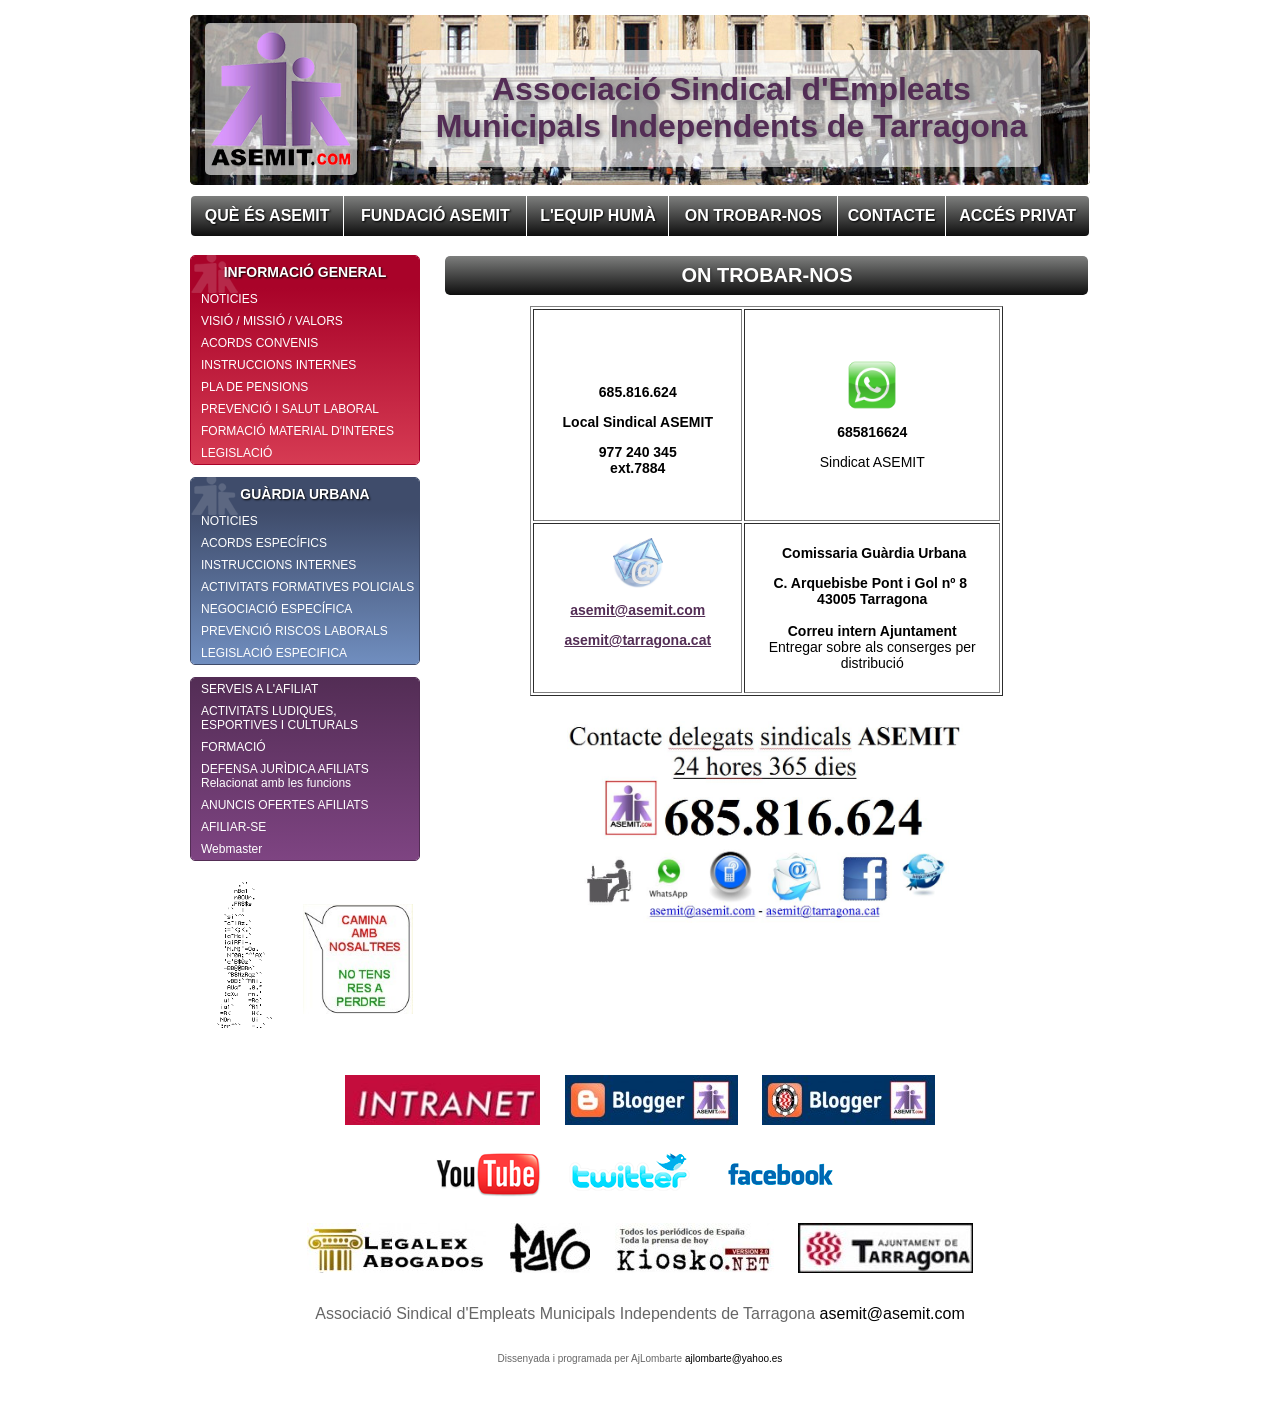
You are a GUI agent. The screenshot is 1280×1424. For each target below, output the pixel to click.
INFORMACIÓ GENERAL (288, 272)
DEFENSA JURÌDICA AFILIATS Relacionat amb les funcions (285, 776)
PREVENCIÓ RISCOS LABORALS (294, 631)
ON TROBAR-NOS (753, 215)
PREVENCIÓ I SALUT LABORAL (290, 409)
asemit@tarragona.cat (637, 640)
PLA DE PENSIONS (254, 387)
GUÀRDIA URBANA (280, 494)
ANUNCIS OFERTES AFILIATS (285, 805)
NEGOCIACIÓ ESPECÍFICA (276, 609)
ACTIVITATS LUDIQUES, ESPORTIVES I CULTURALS (279, 718)
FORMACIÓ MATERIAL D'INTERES (297, 431)
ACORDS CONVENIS (259, 343)
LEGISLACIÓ (236, 453)
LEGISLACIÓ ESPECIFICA (274, 653)
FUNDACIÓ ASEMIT (435, 215)
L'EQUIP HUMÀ (598, 215)
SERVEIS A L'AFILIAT (259, 689)
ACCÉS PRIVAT (1017, 215)
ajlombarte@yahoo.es (733, 1358)
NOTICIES (229, 299)
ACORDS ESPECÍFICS (264, 543)
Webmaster (231, 849)
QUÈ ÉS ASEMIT (267, 215)
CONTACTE (892, 215)
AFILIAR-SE (233, 827)
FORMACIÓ (233, 747)
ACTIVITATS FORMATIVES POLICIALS (307, 587)
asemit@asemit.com (637, 610)
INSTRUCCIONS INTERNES (278, 365)
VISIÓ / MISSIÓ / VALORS (272, 321)
